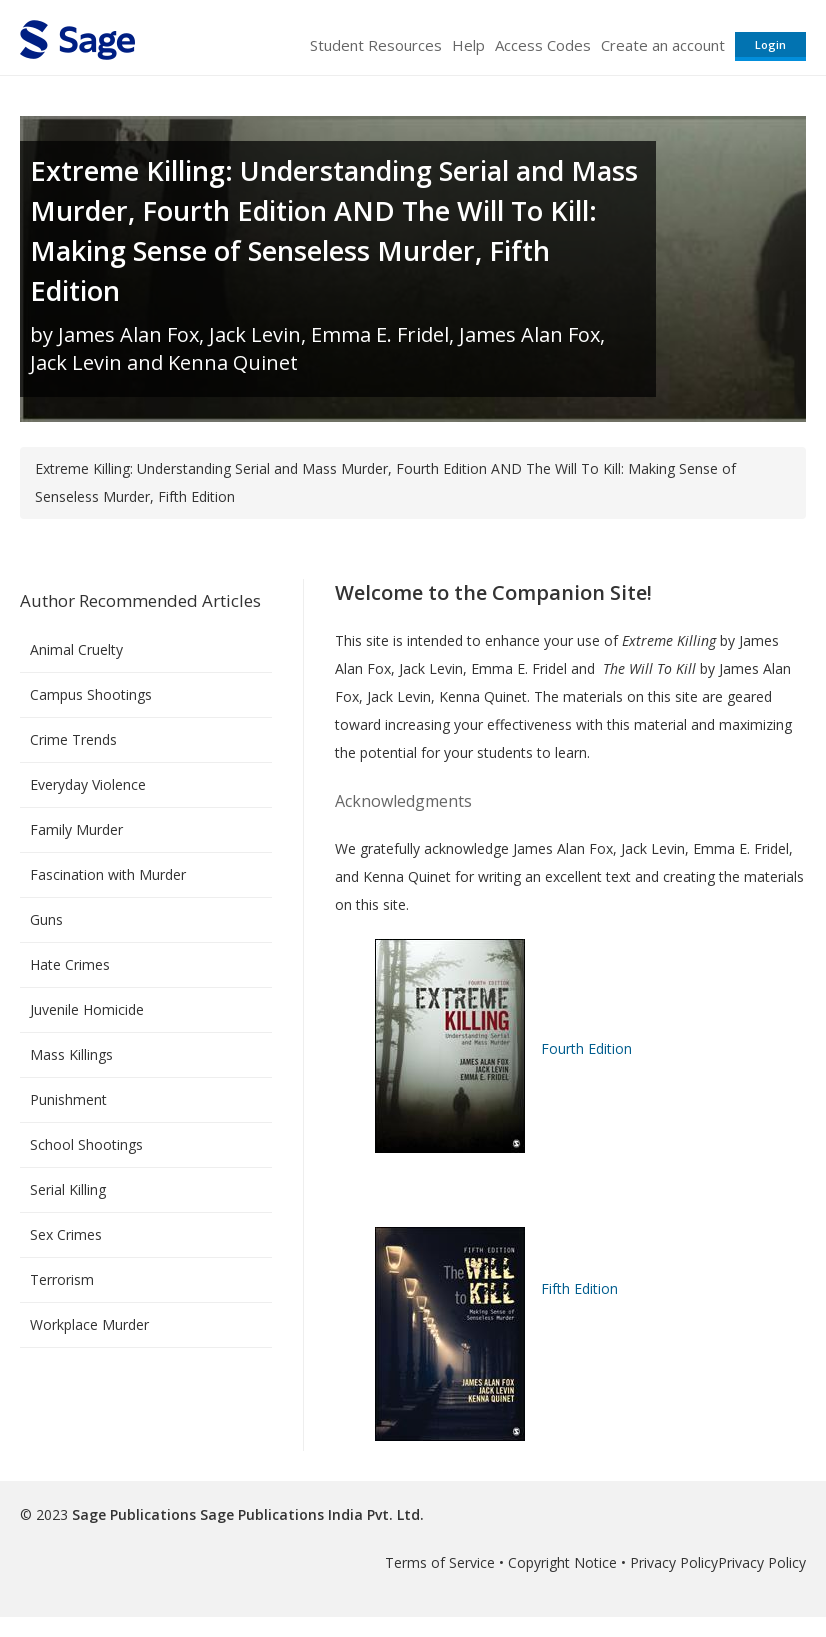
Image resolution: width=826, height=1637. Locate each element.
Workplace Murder (89, 1324)
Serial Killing (68, 1189)
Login (770, 44)
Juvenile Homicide (87, 1009)
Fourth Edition (586, 1048)
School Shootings (86, 1144)
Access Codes (543, 45)
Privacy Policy (674, 1562)
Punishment (68, 1099)
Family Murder (76, 829)
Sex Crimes (66, 1234)
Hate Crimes (70, 964)
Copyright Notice (562, 1562)
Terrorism (62, 1279)
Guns (46, 919)
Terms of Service (440, 1562)
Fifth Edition (579, 1288)
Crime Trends (73, 739)
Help (468, 45)
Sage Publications (134, 1514)
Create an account (663, 45)
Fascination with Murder (108, 874)
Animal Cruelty (76, 649)
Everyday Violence (88, 784)
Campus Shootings (91, 694)
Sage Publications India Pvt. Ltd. (310, 1514)
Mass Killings (71, 1054)
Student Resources (376, 45)
